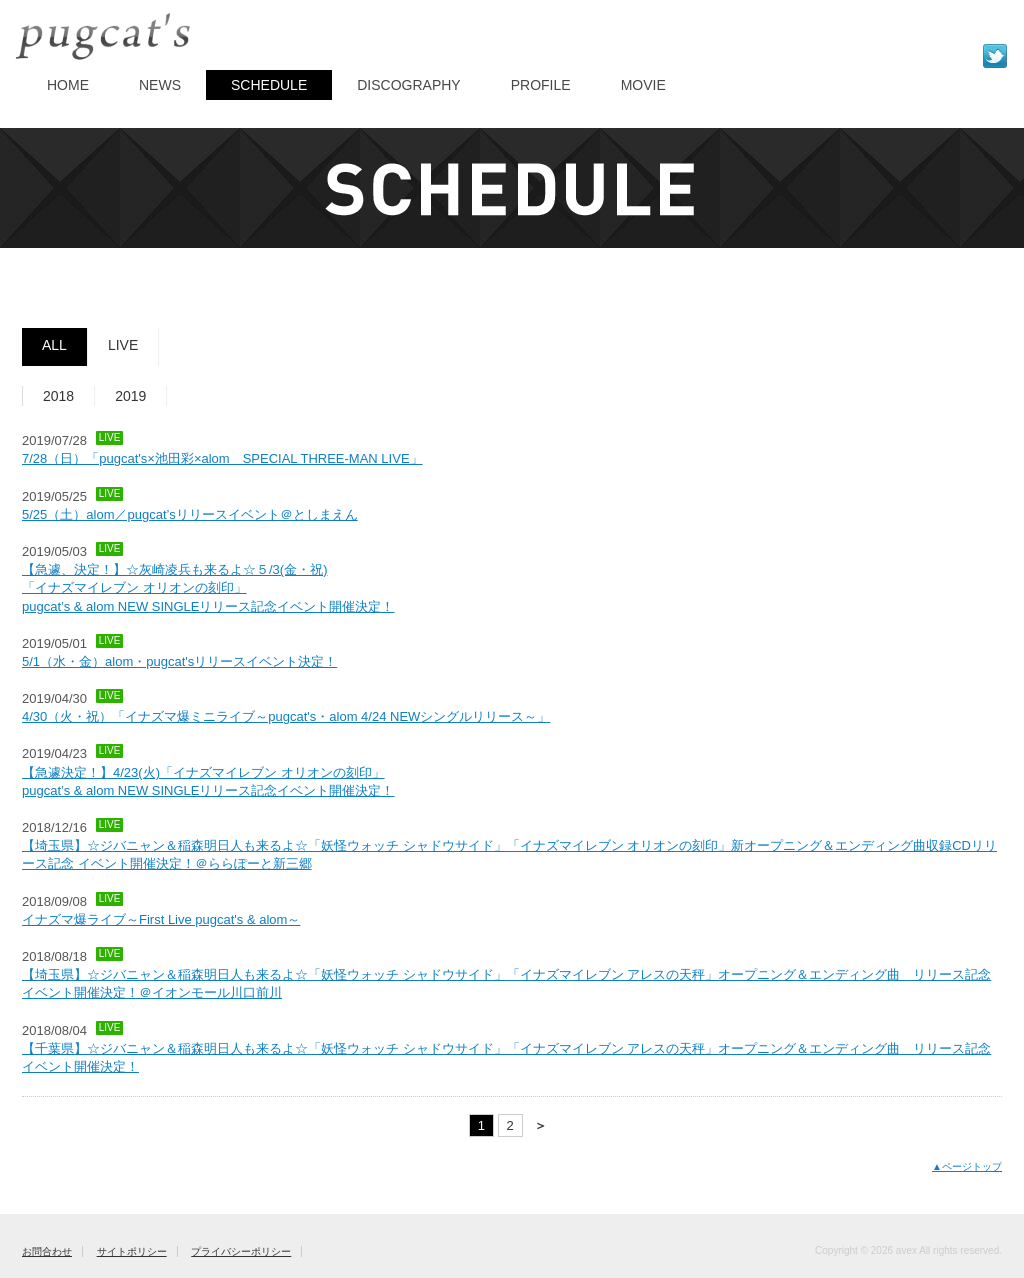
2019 (130, 396)
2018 (58, 396)
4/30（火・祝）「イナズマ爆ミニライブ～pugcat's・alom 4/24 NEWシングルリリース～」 (286, 716)
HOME (68, 85)
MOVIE (643, 85)
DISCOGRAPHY (408, 85)
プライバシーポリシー (241, 1251)
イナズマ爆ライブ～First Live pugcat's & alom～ (161, 919)
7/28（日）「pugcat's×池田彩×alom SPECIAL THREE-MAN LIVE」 (222, 458)
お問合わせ (47, 1251)
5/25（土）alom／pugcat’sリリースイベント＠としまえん (190, 514)
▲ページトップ (967, 1166)
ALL (54, 345)
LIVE (123, 345)
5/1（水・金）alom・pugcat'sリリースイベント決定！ (179, 661)
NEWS (160, 85)
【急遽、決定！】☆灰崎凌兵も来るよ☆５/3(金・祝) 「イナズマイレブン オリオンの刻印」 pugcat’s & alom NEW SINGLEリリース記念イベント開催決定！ (208, 587)
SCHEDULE (269, 85)
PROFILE (541, 85)
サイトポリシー (132, 1251)
